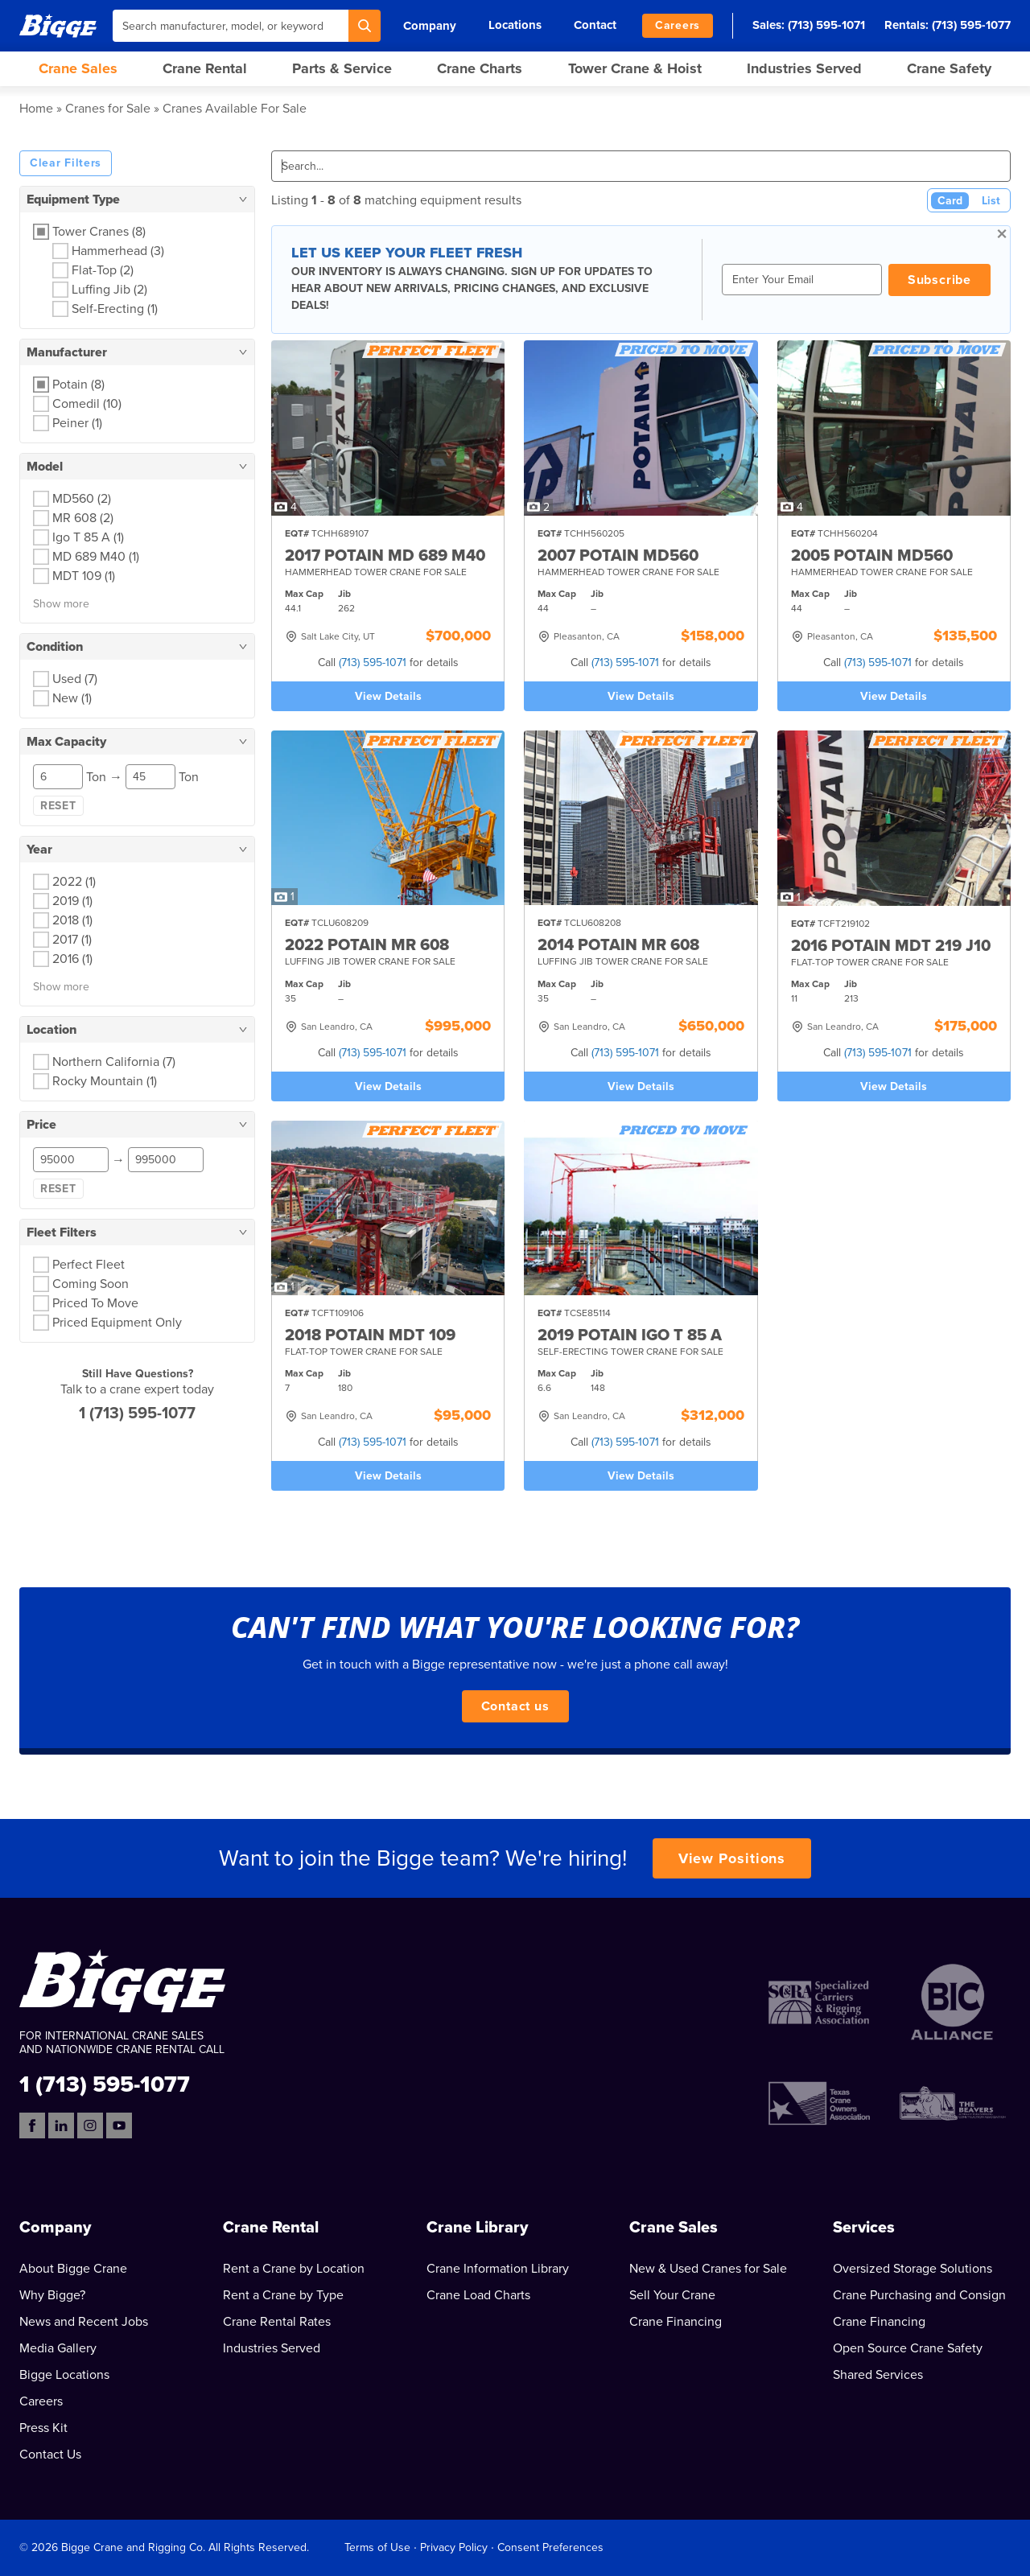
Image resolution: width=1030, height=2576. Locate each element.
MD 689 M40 (95, 557)
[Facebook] (32, 2125)
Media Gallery (58, 2348)
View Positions (732, 1858)
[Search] (364, 26)
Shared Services (878, 2375)
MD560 (81, 499)
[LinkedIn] (61, 2125)
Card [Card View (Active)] (949, 201)
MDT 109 (83, 576)
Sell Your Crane (672, 2295)
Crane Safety (949, 68)
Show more (61, 604)
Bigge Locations (64, 2375)
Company (429, 26)
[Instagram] (90, 2125)
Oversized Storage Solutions (912, 2269)
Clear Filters (65, 163)
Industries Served (804, 68)
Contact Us (50, 2454)
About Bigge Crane (73, 2269)
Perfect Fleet (88, 1265)
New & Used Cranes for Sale (708, 2269)
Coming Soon (90, 1284)
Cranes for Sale (107, 109)
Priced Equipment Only (117, 1323)
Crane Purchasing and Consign (919, 2295)
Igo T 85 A (88, 537)
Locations (515, 25)
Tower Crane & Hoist (635, 68)
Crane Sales (78, 68)
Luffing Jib (109, 290)
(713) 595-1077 (971, 25)
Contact (595, 25)
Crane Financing (675, 2322)
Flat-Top (103, 270)
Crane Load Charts (478, 2295)
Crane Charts (479, 68)
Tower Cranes (99, 232)
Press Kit (43, 2428)
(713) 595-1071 (826, 25)
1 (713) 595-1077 (137, 1413)
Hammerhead (118, 251)
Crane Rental (205, 68)
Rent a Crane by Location (294, 2269)
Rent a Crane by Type (283, 2295)
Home (36, 109)
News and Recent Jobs (83, 2322)
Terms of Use (377, 2547)
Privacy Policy (454, 2547)
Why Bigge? (52, 2295)
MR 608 (82, 518)
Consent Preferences (550, 2547)
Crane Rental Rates (277, 2322)
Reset (58, 806)
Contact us (515, 1706)
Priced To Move (95, 1303)
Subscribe (939, 280)
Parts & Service (342, 68)
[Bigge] (58, 25)
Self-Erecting (115, 309)
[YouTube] (119, 2125)
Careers (677, 25)
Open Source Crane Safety (908, 2348)
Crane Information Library (497, 2269)
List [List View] (991, 201)
